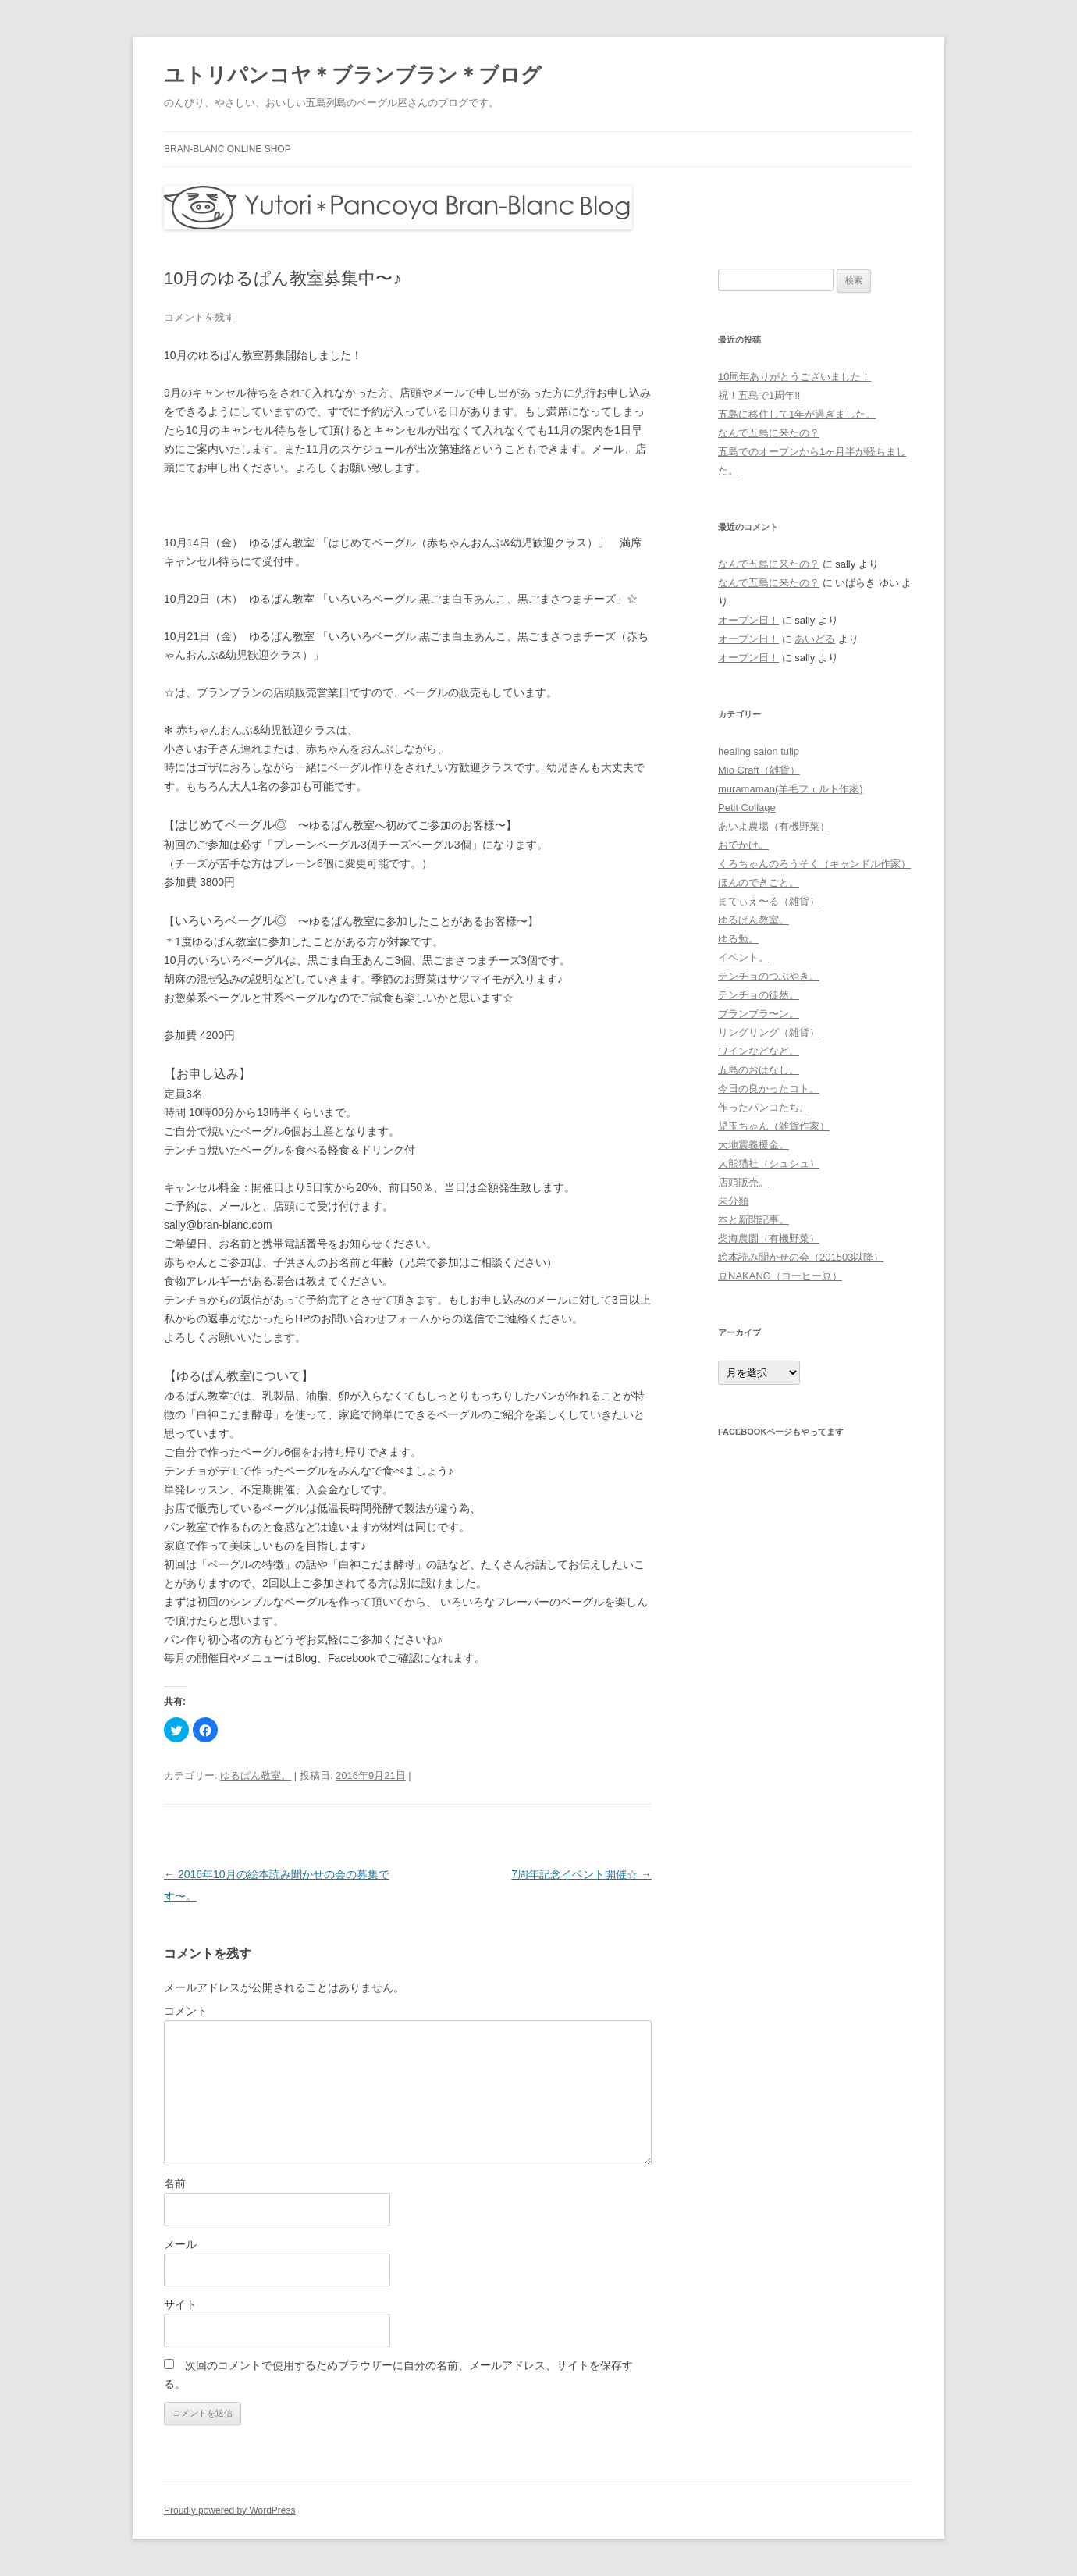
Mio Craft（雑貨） (759, 770)
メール (180, 2244)
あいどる (814, 639)
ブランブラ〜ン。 (758, 1013)
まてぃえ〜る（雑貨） (768, 901)
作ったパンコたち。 (763, 1107)
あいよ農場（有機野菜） (774, 826)
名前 (175, 2183)
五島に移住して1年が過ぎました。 (797, 414)
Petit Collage (747, 807)
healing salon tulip (758, 751)
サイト (180, 2304)
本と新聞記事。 (753, 1220)
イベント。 (743, 957)
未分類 (733, 1201)
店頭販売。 (743, 1182)
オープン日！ (748, 620)
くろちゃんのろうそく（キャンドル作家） (814, 864)
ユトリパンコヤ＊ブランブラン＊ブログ (353, 75)
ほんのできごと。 (758, 882)
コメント (186, 2011)
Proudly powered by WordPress (230, 2510)
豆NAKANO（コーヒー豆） (780, 1276)
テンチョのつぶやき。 (768, 976)
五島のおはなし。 (758, 1070)
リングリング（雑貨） (768, 1032)
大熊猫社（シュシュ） (768, 1163)
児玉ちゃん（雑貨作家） (774, 1126)
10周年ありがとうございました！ (794, 376)
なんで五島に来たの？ (768, 433)
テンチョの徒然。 (758, 995)
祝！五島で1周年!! (759, 395)
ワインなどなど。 (758, 1051)
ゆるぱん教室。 (255, 1775)
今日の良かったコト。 (768, 1088)
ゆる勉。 (738, 939)
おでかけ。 (743, 845)
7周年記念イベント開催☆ (581, 1874)
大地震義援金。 (753, 1145)
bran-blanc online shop (227, 149)
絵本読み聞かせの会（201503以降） (800, 1257)
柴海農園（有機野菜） (768, 1238)
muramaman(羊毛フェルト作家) (790, 789)
